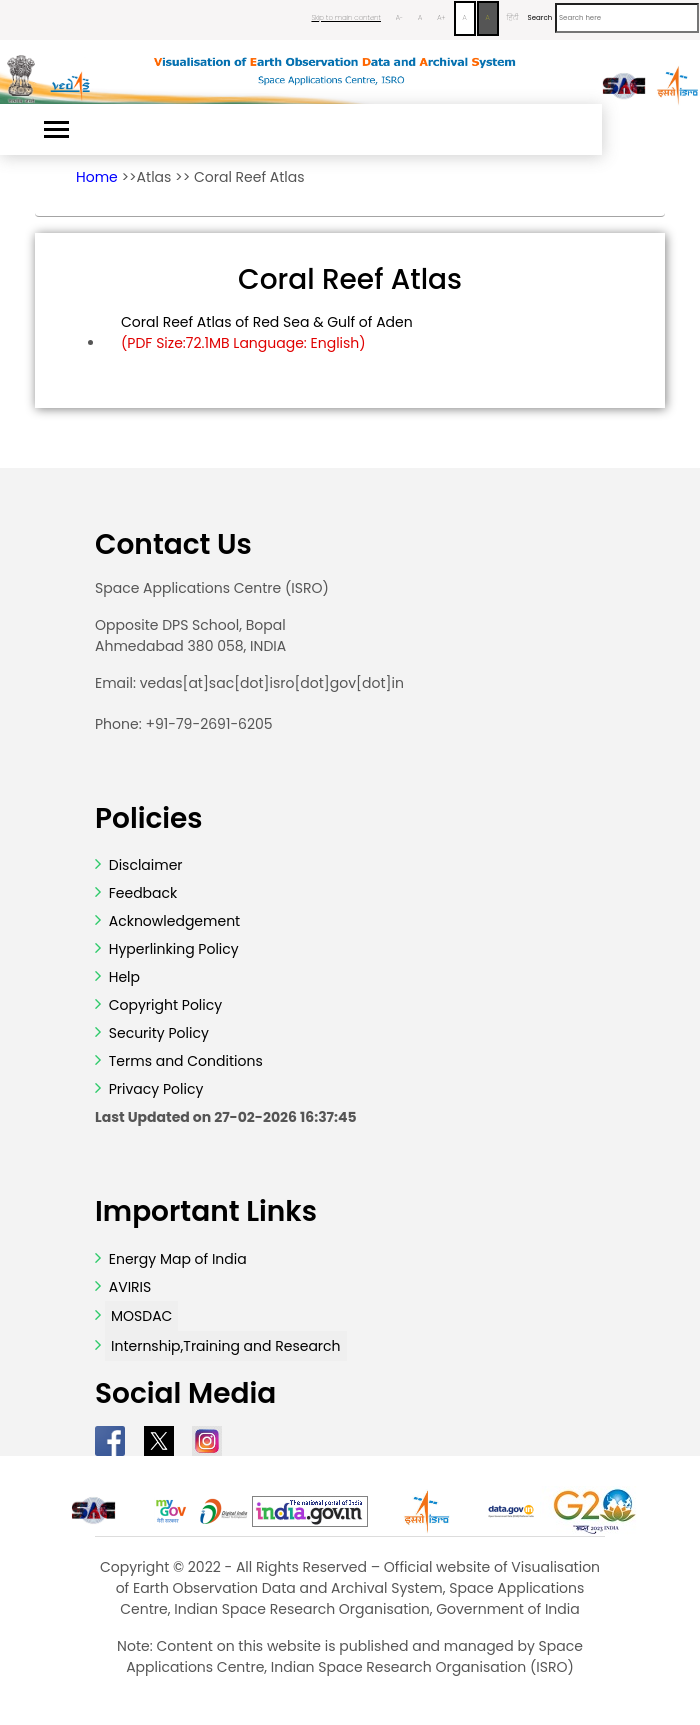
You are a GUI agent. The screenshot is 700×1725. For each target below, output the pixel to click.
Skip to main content (346, 17)
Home (97, 177)
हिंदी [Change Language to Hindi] (513, 17)
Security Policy (157, 1033)
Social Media (185, 1394)
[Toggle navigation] (56, 129)
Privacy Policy (154, 1089)
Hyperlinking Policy (172, 949)
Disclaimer (146, 865)
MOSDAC (141, 1316)
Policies (149, 819)
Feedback (141, 893)
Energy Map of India (178, 1259)
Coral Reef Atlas (249, 177)
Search (540, 17)
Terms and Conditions (184, 1061)
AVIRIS (130, 1287)
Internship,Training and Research (226, 1346)
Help (122, 977)
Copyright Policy (163, 1005)
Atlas (154, 177)
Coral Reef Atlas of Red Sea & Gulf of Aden (267, 333)
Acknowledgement (174, 921)
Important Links (206, 1212)
